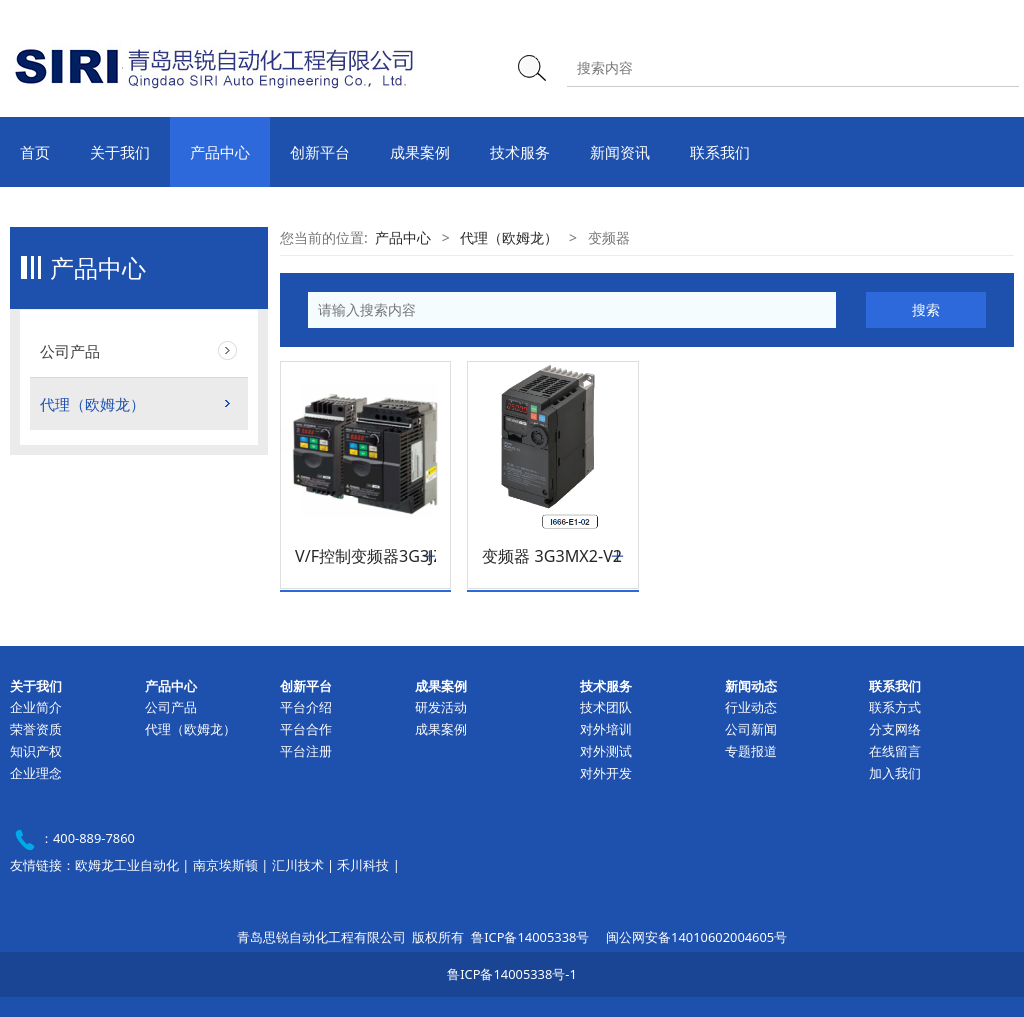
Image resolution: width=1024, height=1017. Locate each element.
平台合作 (306, 729)
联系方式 (895, 707)
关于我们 (120, 152)
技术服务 (520, 152)
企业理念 (36, 773)
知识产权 (36, 751)
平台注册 (306, 751)
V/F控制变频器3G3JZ (365, 556)
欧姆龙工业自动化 (127, 865)
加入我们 (895, 773)
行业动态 (751, 707)
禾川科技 (363, 865)
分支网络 (895, 729)
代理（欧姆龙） (92, 404)
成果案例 (420, 152)
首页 (35, 152)
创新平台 (320, 152)
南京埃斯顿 (225, 865)
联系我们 (720, 152)
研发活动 (441, 707)
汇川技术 (298, 865)
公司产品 (70, 351)
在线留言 (895, 751)
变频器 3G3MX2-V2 (552, 556)
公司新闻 (751, 729)
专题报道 (751, 751)
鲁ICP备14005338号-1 (512, 974)
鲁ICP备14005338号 (530, 937)
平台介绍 (306, 707)
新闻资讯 (620, 152)
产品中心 (220, 152)
